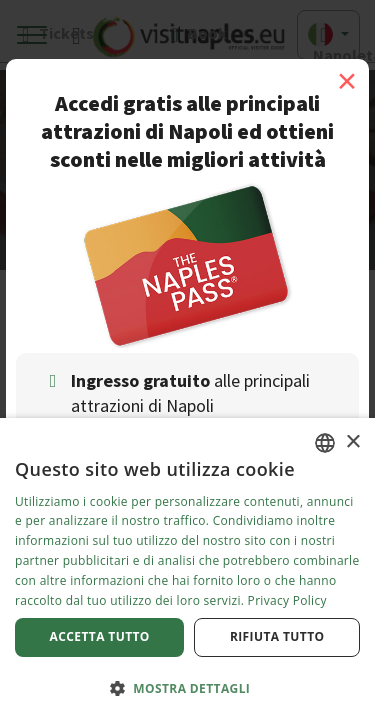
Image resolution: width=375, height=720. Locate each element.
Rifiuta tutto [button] (277, 636)
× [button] (352, 442)
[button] (187, 687)
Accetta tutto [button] (100, 636)
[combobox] (325, 443)
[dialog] (187, 569)
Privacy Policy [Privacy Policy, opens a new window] (287, 600)
